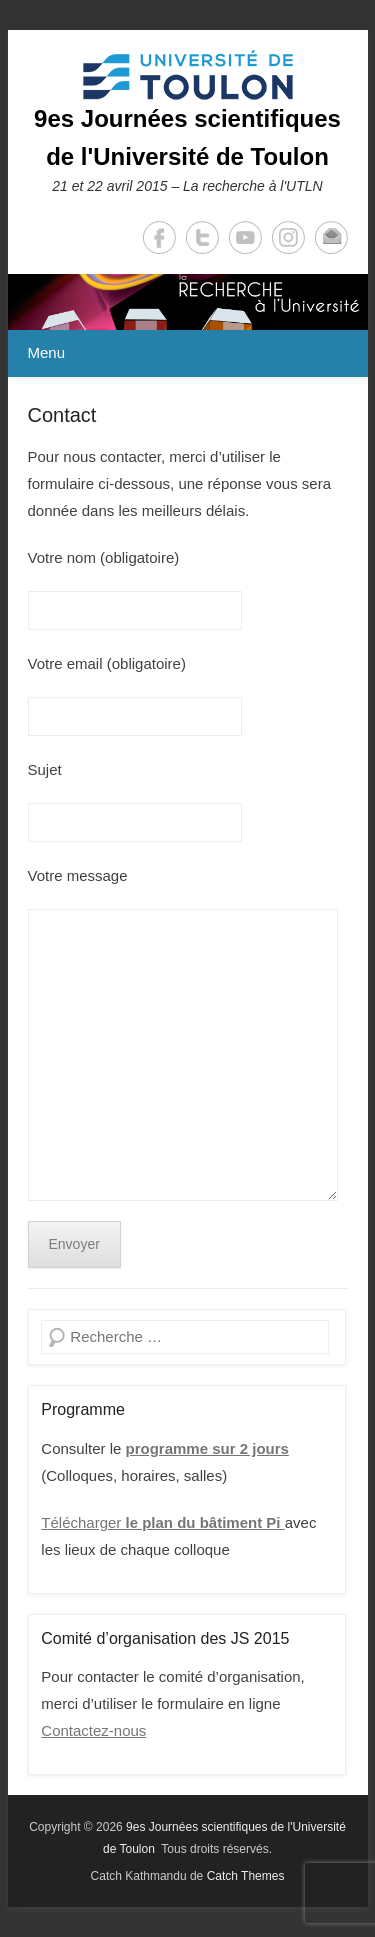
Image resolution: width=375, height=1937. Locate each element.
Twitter (202, 237)
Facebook (159, 237)
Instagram (288, 237)
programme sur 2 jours (207, 1448)
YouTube (245, 237)
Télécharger (162, 1522)
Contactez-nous (93, 1730)
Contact (62, 415)
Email (331, 237)
